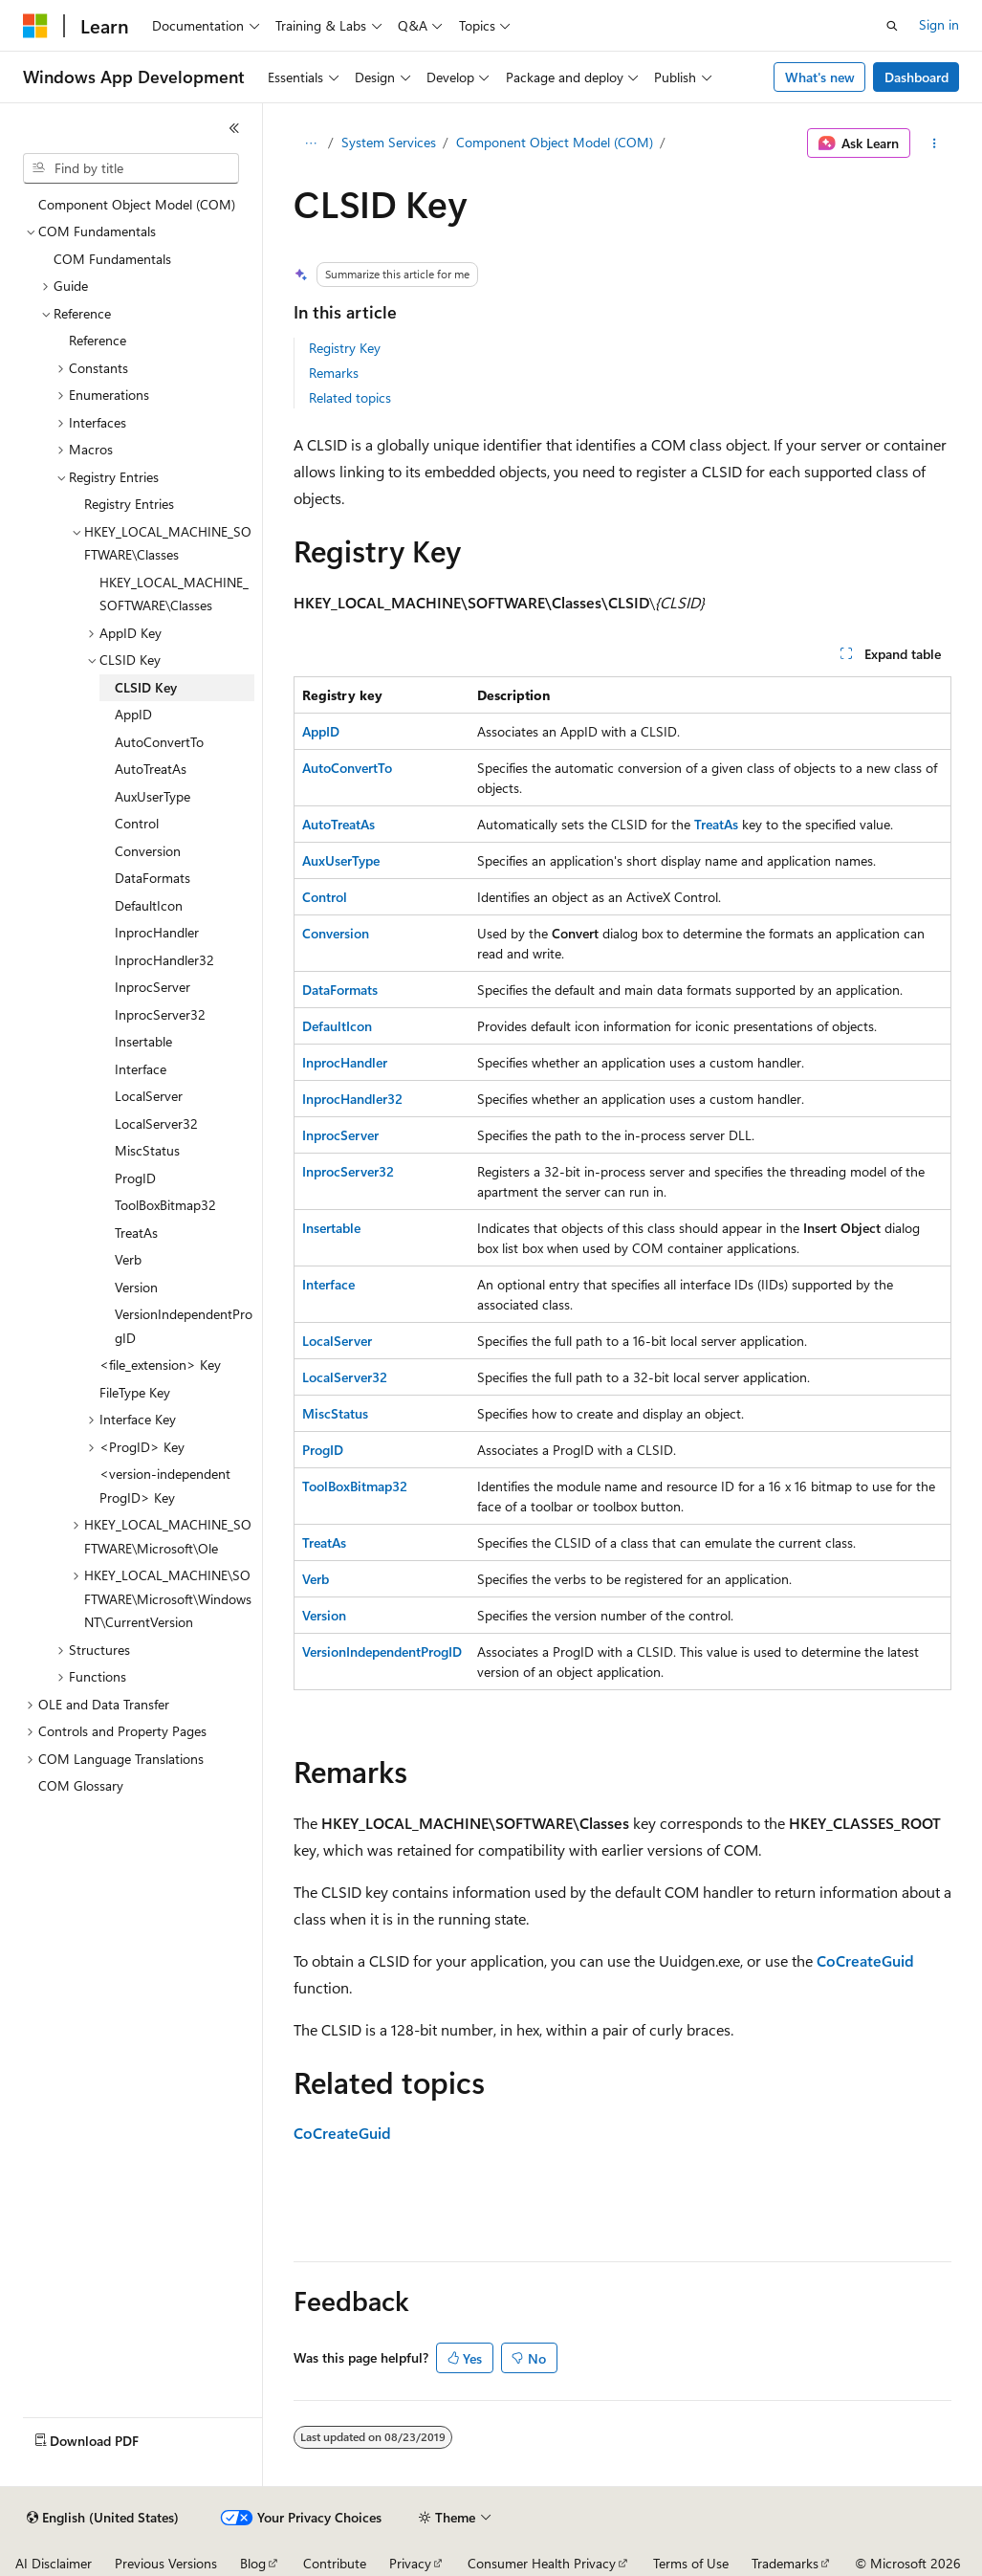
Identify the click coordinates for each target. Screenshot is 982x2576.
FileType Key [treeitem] (134, 1392)
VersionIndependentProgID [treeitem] (183, 1326)
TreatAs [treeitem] (136, 1232)
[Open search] (892, 26)
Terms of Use (691, 2563)
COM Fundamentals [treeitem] (112, 259)
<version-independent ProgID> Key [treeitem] (164, 1485)
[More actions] (934, 143)
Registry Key (345, 348)
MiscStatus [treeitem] (147, 1150)
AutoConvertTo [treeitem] (159, 742)
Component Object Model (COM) (554, 142)
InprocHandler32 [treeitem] (164, 960)
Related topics (350, 397)
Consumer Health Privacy (542, 2563)
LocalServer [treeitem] (149, 1096)
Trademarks (785, 2563)
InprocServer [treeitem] (152, 987)
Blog (253, 2563)
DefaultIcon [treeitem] (149, 905)
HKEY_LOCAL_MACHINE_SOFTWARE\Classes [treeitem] (174, 594)
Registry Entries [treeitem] (129, 504)
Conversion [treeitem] (148, 851)
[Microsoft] (35, 25)
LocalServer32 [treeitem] (156, 1123)
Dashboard (916, 77)
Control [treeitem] (137, 823)
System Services (388, 142)
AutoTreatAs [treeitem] (150, 769)
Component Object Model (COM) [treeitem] (136, 204)
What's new (820, 77)
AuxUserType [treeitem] (152, 796)
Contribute (334, 2563)
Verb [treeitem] (128, 1259)
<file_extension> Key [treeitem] (160, 1364)
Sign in (939, 24)
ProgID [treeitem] (135, 1178)
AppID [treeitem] (133, 714)
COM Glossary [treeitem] (80, 1785)
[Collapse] (234, 128)
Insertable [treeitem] (143, 1041)
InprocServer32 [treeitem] (160, 1014)
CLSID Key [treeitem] (146, 687)
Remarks (334, 372)
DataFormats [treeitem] (152, 878)
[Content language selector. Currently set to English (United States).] (102, 2517)
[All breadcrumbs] (310, 143)
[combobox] (131, 168)
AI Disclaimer (53, 2563)
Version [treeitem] (136, 1287)
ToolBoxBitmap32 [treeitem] (165, 1205)
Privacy (410, 2563)
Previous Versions (166, 2563)
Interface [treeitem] (140, 1069)
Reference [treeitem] (97, 340)
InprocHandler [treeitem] (157, 932)
